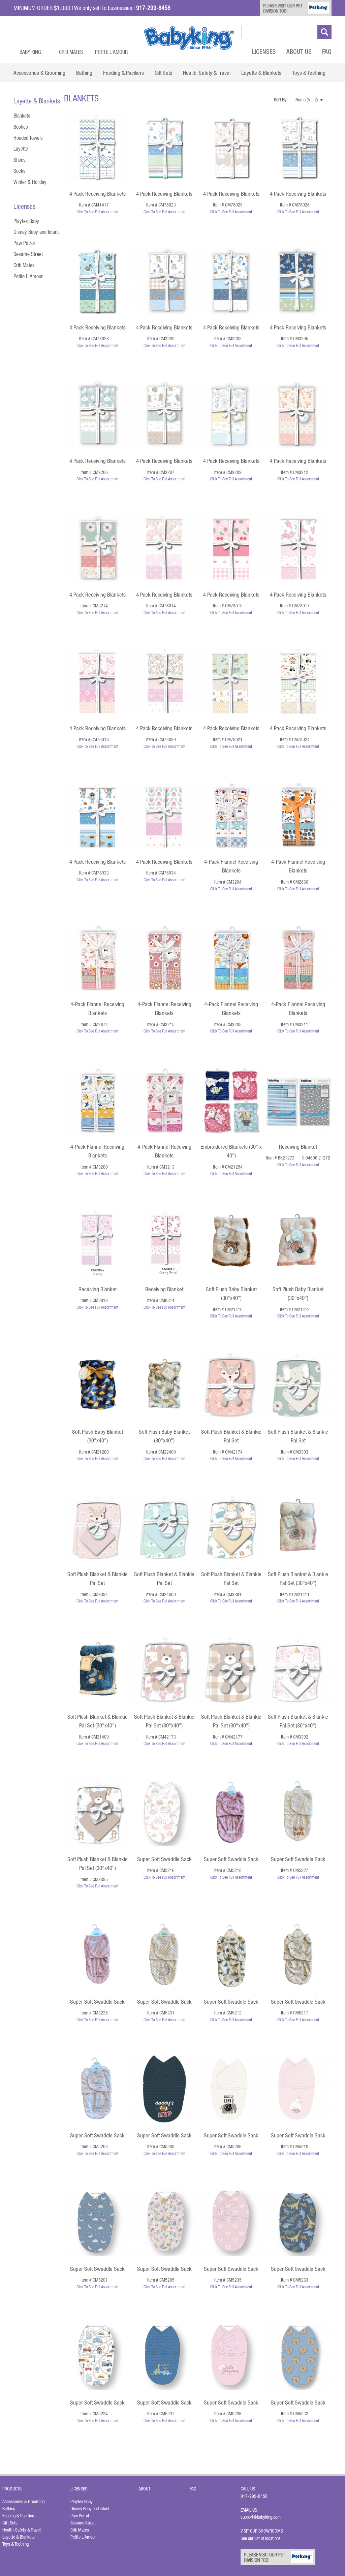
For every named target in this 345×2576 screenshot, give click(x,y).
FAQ (327, 51)
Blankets (21, 116)
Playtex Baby (26, 221)
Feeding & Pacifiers (18, 2515)
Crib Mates (71, 52)
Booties (20, 127)
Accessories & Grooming (23, 2501)
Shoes (19, 160)
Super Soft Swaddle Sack (164, 1859)
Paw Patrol (24, 243)
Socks (19, 171)
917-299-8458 (254, 2496)
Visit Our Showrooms (263, 2531)
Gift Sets (10, 2522)
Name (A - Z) (306, 99)
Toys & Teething (15, 2544)
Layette (20, 149)
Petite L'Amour (28, 276)
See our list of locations (261, 2538)
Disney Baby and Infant (36, 232)
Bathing (8, 2508)
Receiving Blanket (298, 1146)
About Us (299, 51)
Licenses (264, 51)
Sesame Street (28, 254)
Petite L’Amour (111, 52)
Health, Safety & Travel (21, 2530)
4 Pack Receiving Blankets (97, 193)
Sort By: (281, 99)
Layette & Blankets (18, 2537)
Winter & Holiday (29, 182)
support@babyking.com (261, 2517)
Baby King (30, 52)
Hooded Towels (28, 138)
